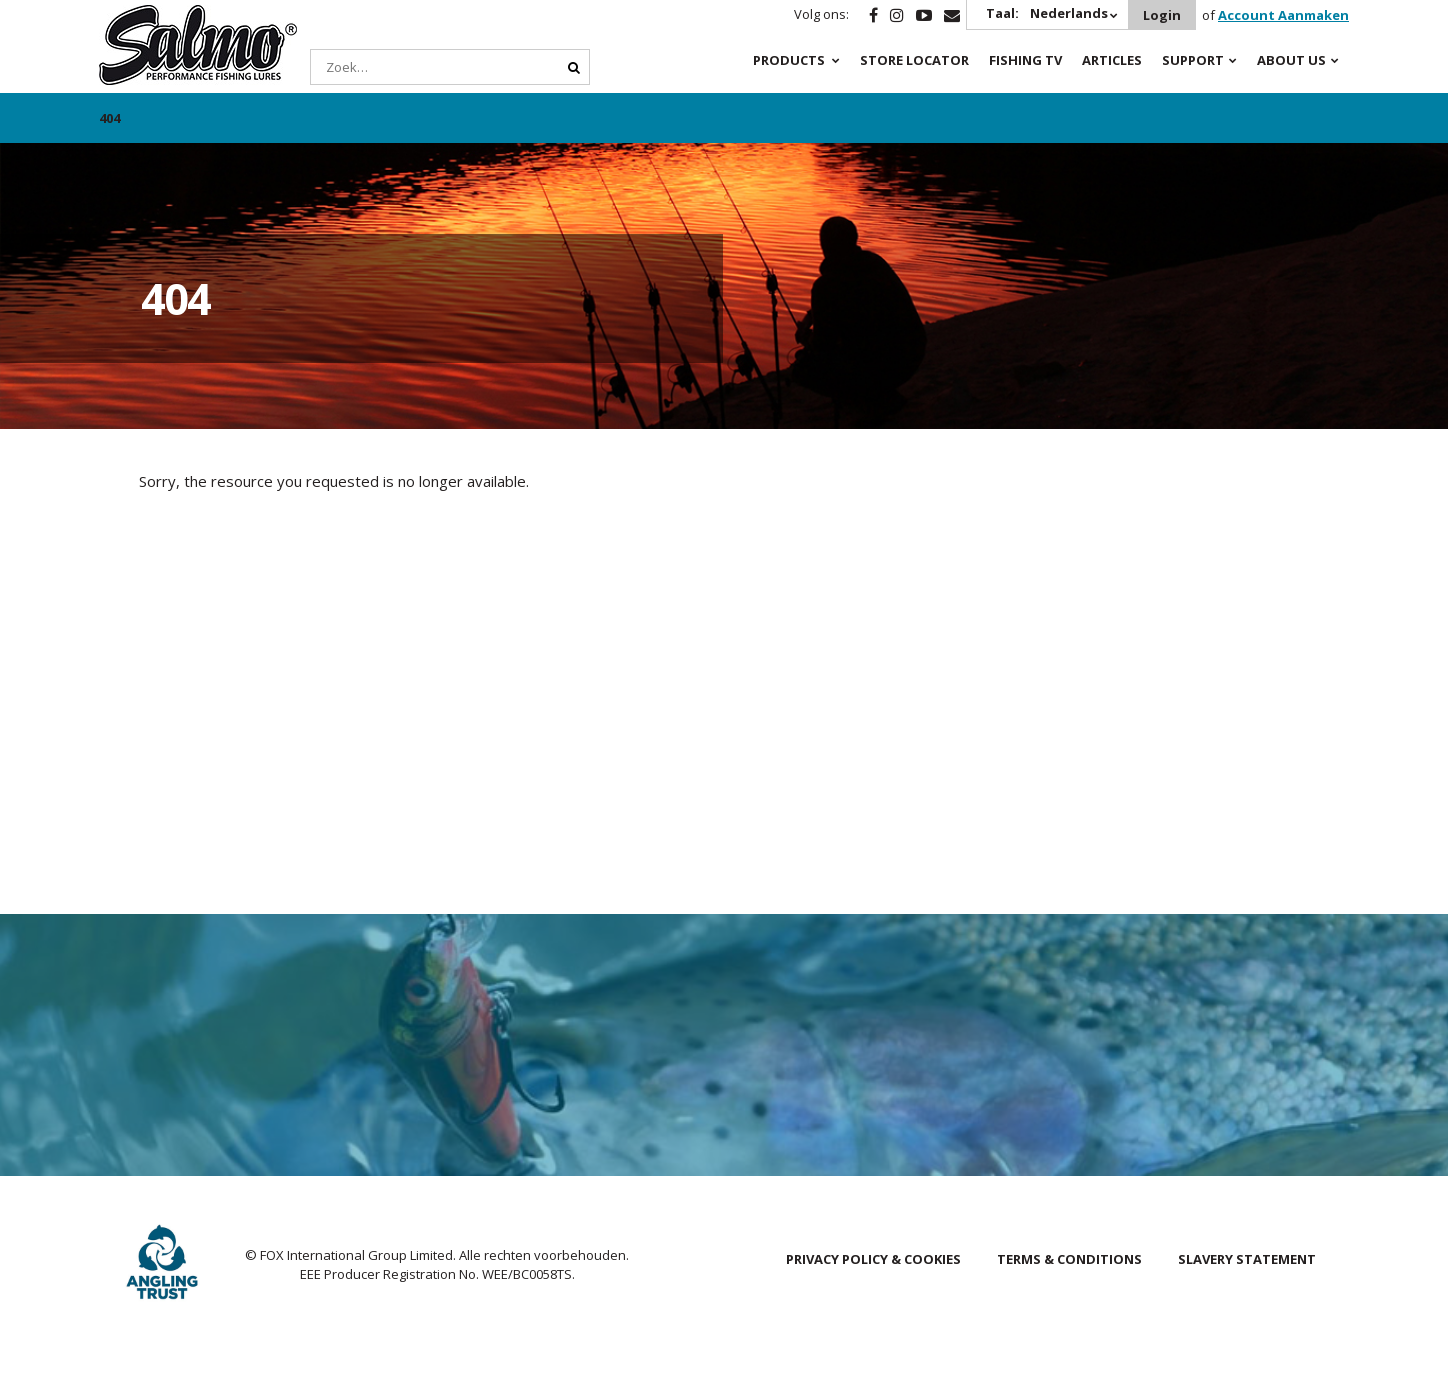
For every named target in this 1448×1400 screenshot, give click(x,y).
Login (1162, 15)
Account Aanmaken (1283, 15)
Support (1193, 60)
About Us (1291, 60)
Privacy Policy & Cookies (873, 1259)
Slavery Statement (1247, 1259)
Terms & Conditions (1069, 1259)
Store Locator (914, 60)
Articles (1112, 60)
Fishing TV (1025, 60)
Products (789, 60)
